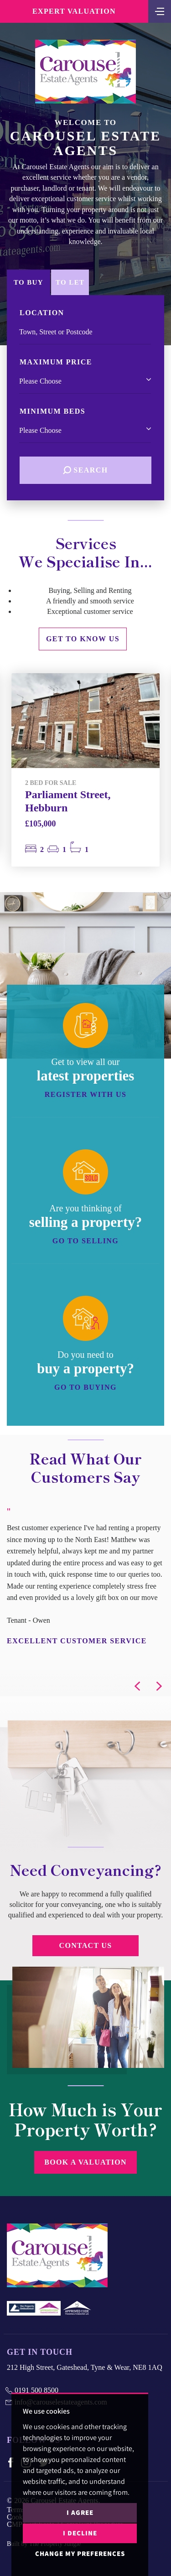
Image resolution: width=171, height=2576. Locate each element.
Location (42, 313)
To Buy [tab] (28, 282)
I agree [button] (80, 2512)
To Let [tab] (70, 282)
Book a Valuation (85, 2162)
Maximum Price (56, 362)
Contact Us (85, 1945)
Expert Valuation (74, 11)
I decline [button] (80, 2533)
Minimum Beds (52, 411)
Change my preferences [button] (80, 2553)
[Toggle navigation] (159, 10)
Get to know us (82, 639)
